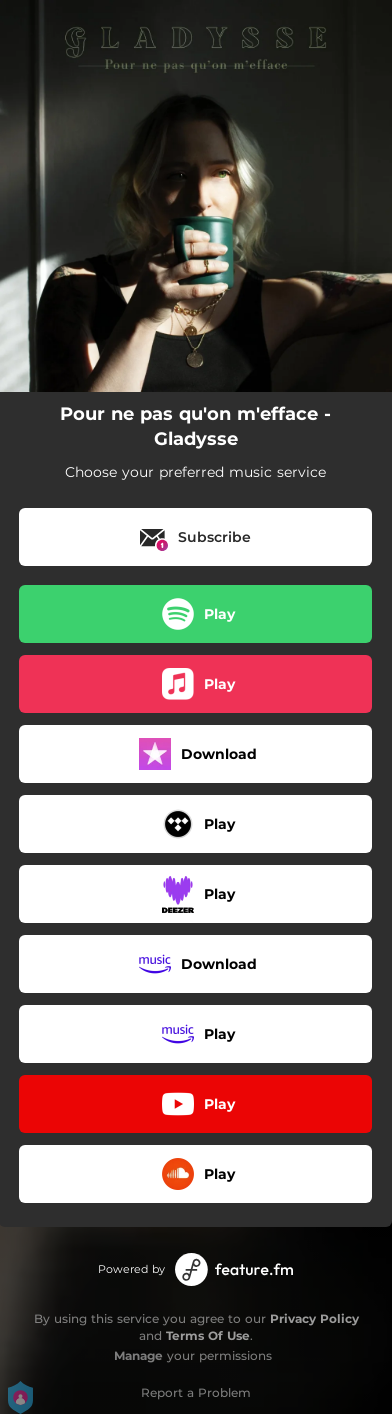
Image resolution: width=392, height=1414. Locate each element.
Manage (138, 1355)
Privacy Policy (314, 1318)
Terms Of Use (208, 1335)
